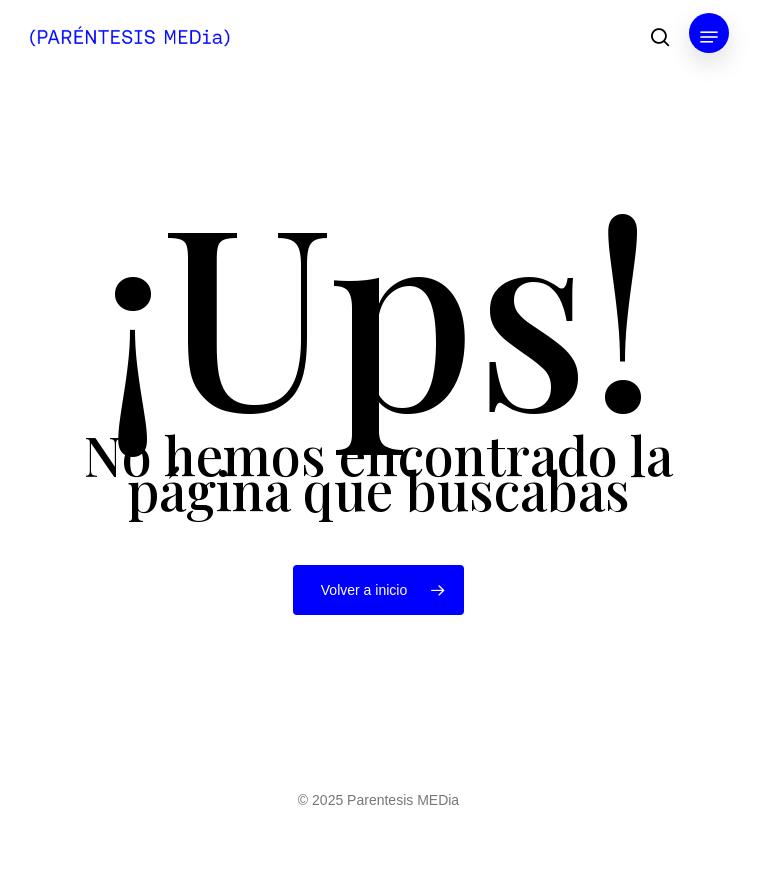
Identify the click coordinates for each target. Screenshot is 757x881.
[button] (709, 37)
